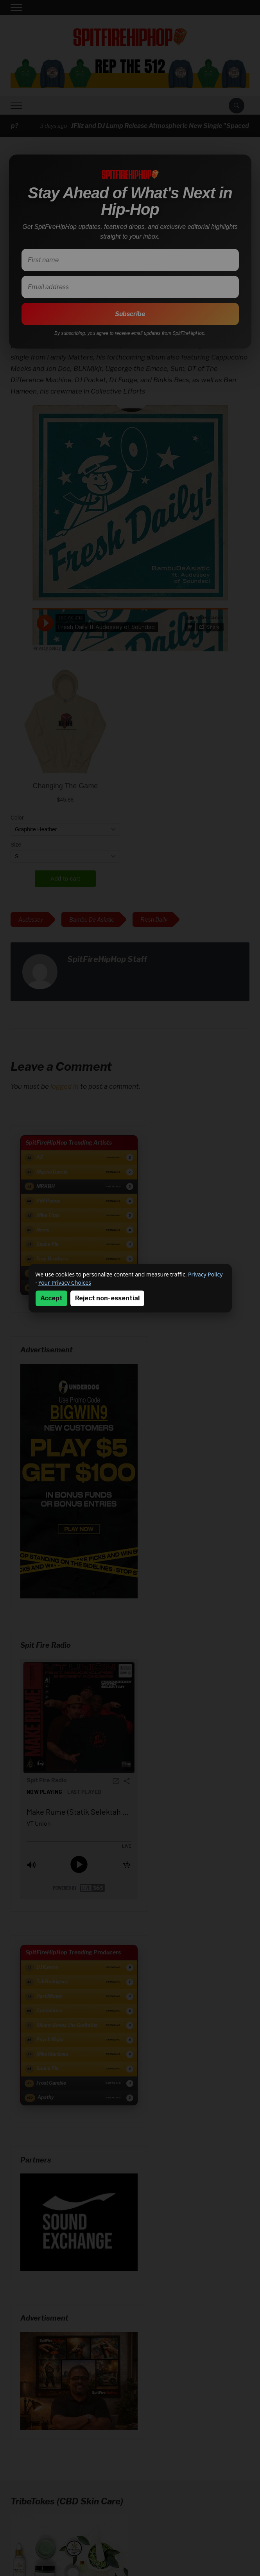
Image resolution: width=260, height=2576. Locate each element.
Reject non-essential (107, 1298)
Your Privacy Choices (64, 1282)
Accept (51, 1298)
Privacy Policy (205, 1274)
